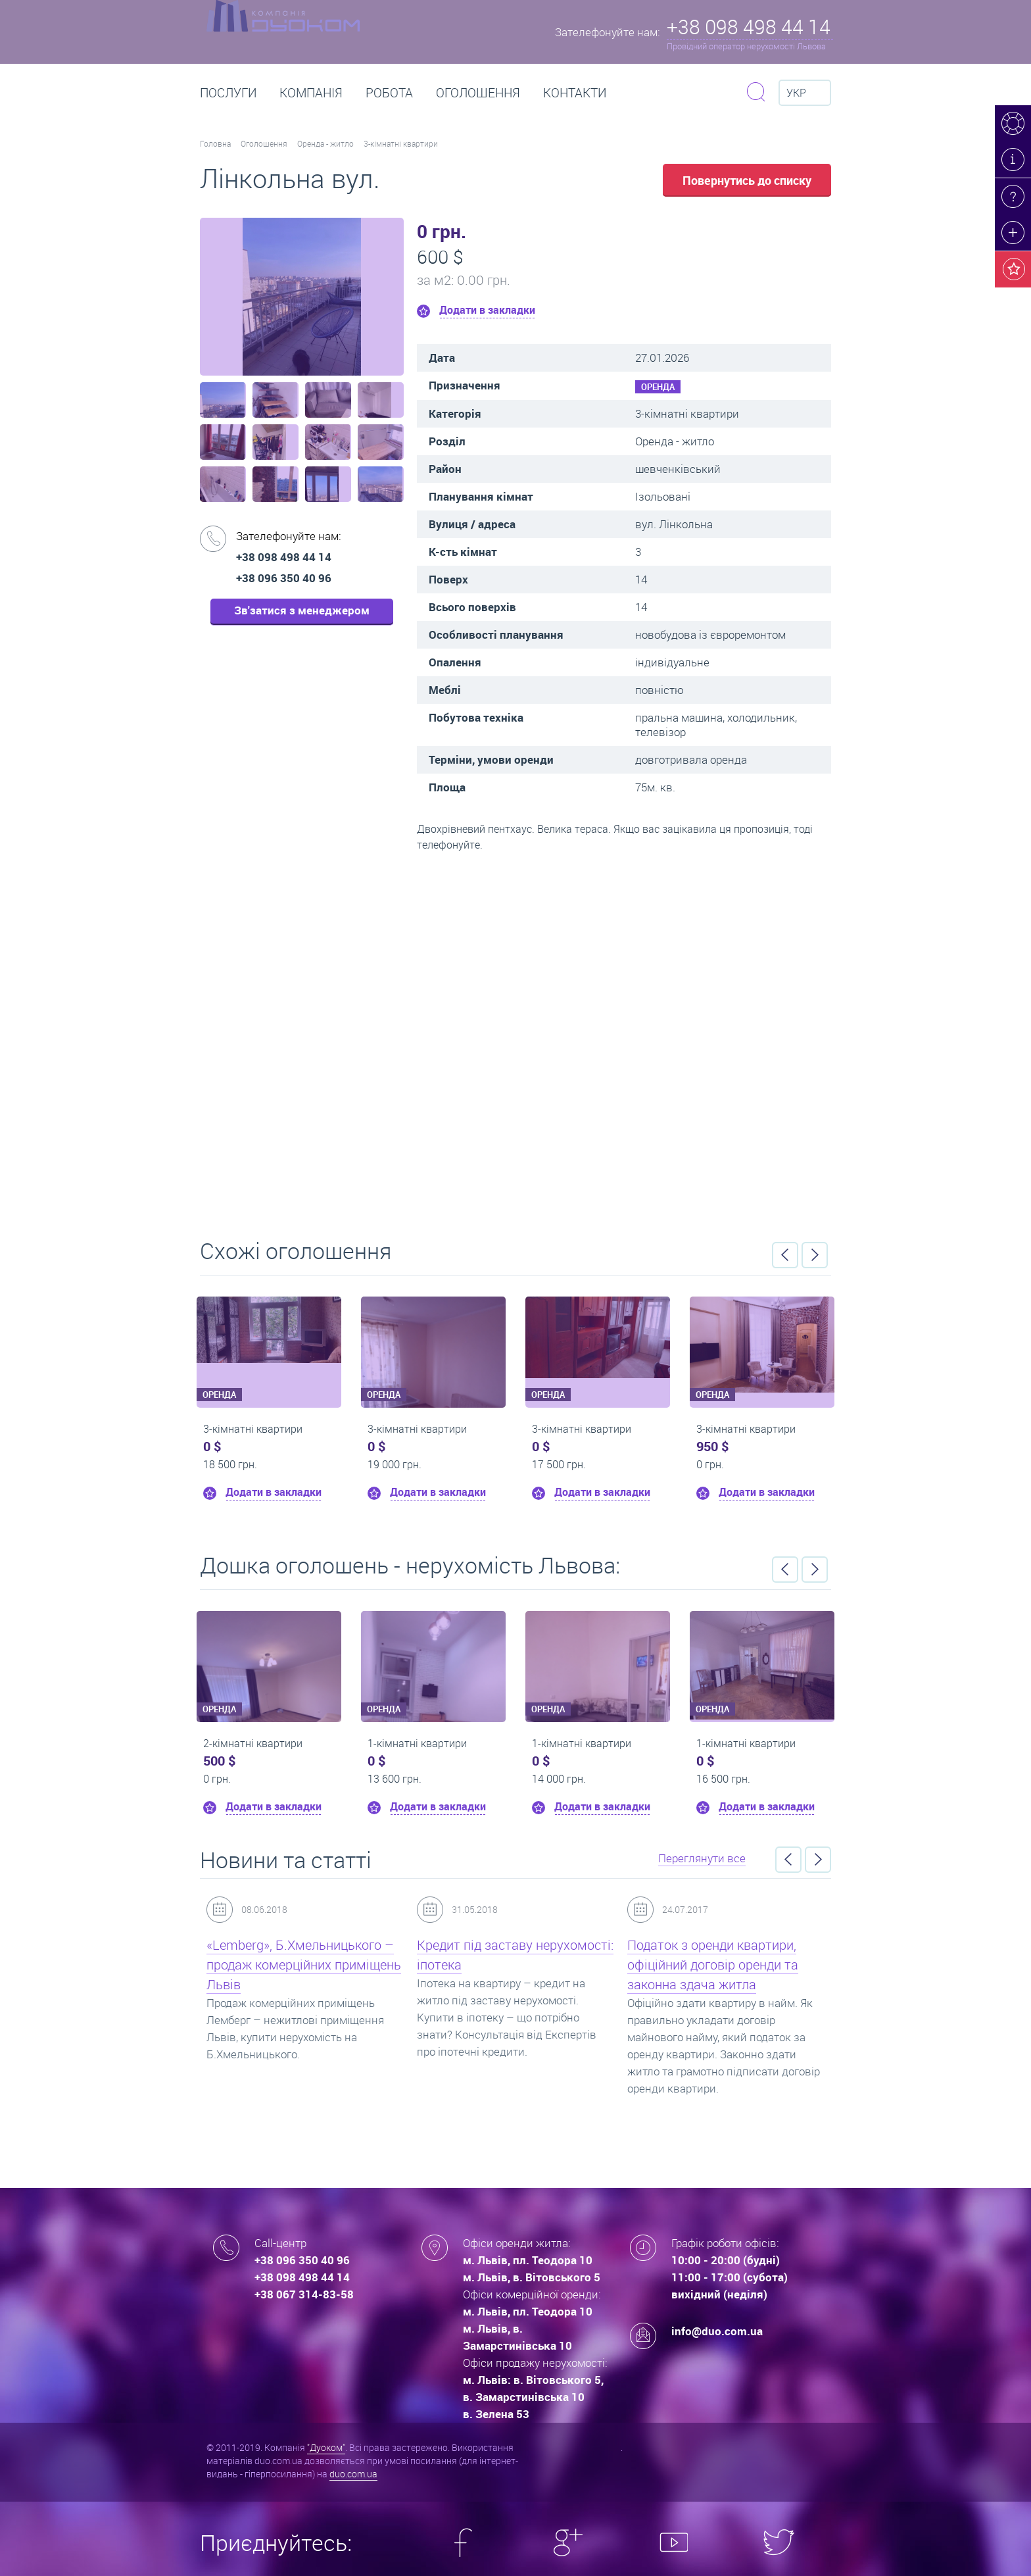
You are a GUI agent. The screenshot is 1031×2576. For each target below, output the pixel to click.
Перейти (515, 1041)
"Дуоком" (326, 2447)
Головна (215, 143)
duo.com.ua (353, 2473)
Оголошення (478, 92)
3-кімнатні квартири (401, 143)
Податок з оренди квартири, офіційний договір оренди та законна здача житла (712, 1964)
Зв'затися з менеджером (302, 610)
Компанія (311, 92)
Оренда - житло (325, 143)
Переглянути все (702, 1858)
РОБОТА (389, 92)
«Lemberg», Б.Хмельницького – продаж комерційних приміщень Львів (303, 1964)
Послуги (228, 92)
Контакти (574, 92)
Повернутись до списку (747, 180)
